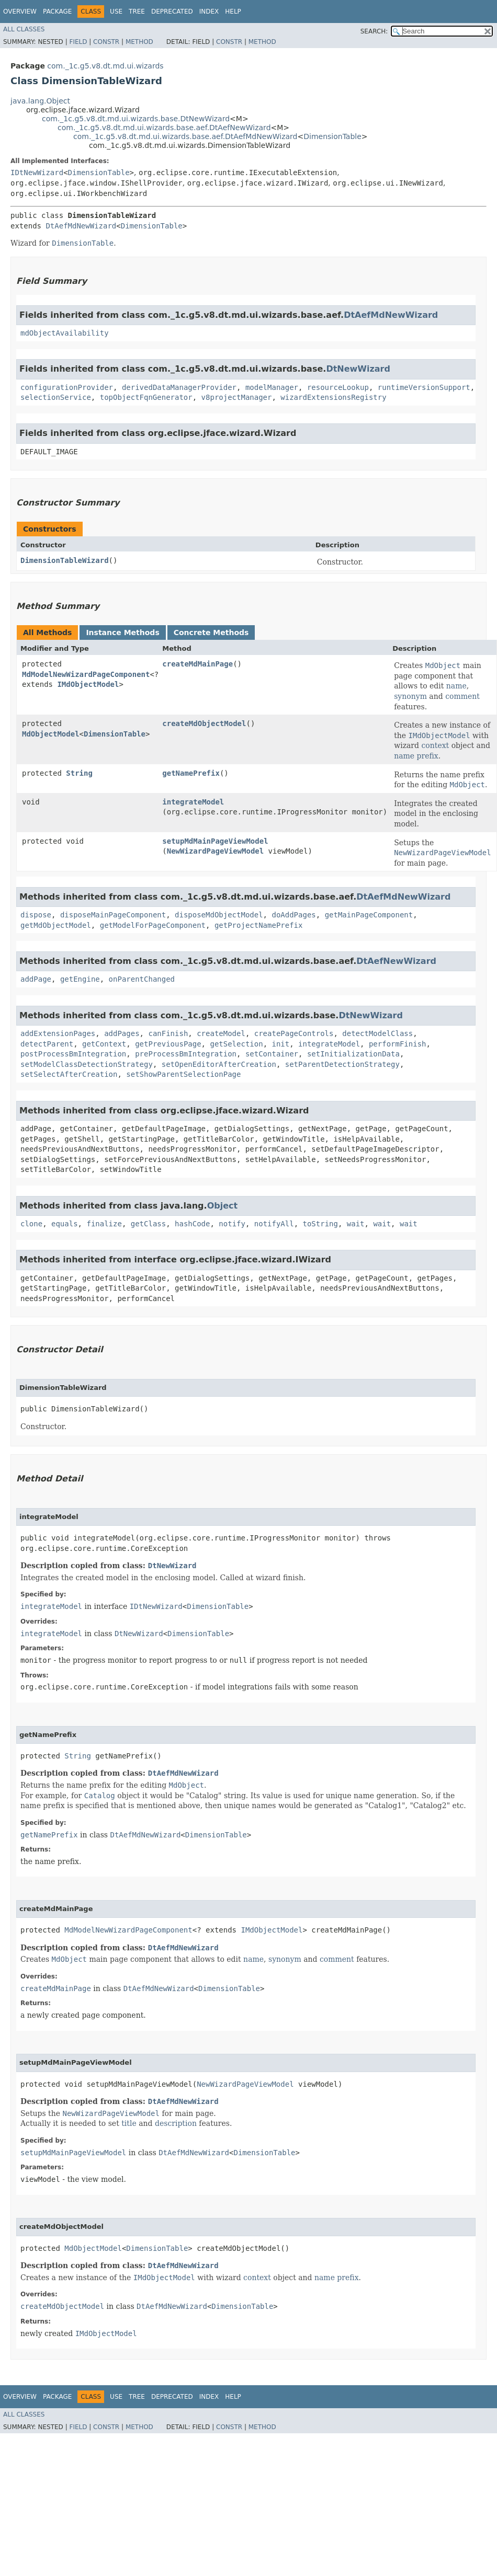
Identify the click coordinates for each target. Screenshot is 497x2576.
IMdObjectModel (88, 684)
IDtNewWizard (36, 172)
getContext (104, 1044)
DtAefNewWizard (396, 961)
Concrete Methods (211, 632)
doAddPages (293, 915)
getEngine (80, 979)
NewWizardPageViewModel (215, 851)
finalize (103, 1224)
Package (57, 11)
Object (222, 1206)
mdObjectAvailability (64, 333)
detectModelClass (377, 1033)
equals (64, 1224)
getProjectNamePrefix (258, 925)
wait (356, 1224)
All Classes (23, 29)
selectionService (55, 397)
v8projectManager (236, 397)
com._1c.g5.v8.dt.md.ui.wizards (105, 66)
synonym (410, 696)
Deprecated (172, 11)
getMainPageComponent (369, 915)
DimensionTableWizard (64, 560)
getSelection (236, 1044)
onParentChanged (142, 979)
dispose (35, 915)
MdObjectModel (51, 734)
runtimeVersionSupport (424, 387)
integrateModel (193, 802)
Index (209, 11)
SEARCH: (374, 31)
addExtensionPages (57, 1033)
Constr (106, 41)
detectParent (46, 1044)
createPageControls (294, 1033)
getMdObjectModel (55, 925)
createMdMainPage (197, 664)
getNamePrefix (191, 773)
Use (116, 11)
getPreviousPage (168, 1044)
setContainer (271, 1054)
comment (462, 696)
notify (232, 1224)
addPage (35, 979)
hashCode (192, 1224)
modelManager (271, 387)
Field (78, 41)
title (129, 2123)
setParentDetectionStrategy (342, 1064)
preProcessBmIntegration (185, 1054)
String (79, 773)
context (435, 745)
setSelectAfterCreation (68, 1074)
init (280, 1044)
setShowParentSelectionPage (183, 1074)
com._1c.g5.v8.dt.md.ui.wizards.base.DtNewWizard (136, 118)
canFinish (168, 1033)
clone (31, 1224)
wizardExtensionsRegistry (333, 397)
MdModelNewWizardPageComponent (86, 674)
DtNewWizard (358, 369)
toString (320, 1224)
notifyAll (274, 1224)
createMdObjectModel (204, 723)
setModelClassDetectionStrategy (86, 1064)
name (456, 686)
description (176, 2123)
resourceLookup (338, 387)
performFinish (397, 1044)
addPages (121, 1033)
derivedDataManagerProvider (179, 387)
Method (139, 41)
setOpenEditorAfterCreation (219, 1064)
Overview (20, 11)
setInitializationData (353, 1054)
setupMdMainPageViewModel (215, 841)
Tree (137, 11)
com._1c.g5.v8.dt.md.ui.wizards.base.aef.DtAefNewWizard (164, 127)
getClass (148, 1224)
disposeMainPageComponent (113, 915)
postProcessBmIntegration (73, 1054)
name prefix (416, 756)
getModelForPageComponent (153, 925)
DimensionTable (332, 136)
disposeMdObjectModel (219, 915)
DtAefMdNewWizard (81, 226)
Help (233, 11)
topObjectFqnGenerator (146, 397)
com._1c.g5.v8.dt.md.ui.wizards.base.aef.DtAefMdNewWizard (185, 136)
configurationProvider (66, 387)
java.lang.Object (40, 101)
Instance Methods (122, 632)
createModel (221, 1033)
